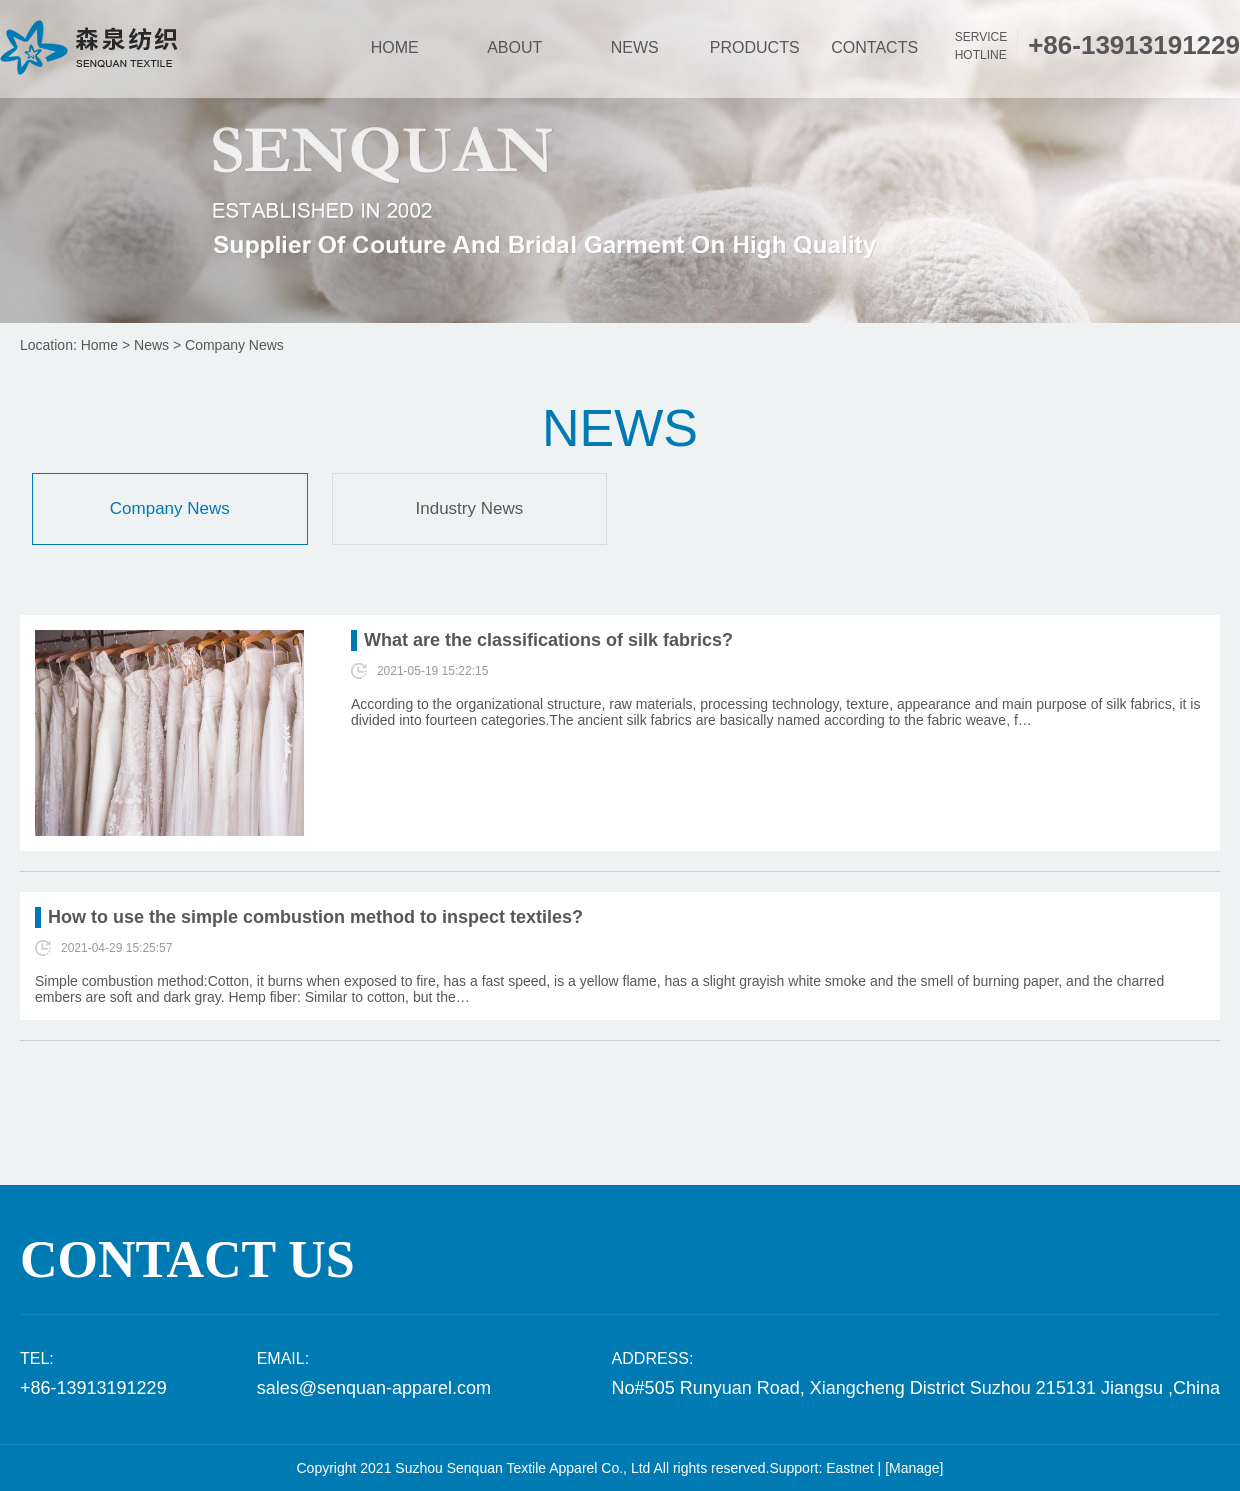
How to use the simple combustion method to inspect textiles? (315, 917)
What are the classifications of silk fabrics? (548, 640)
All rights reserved (709, 1468)
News (151, 345)
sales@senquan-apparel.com (374, 1388)
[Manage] (914, 1468)
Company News (234, 345)
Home (99, 345)
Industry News (470, 508)
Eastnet (849, 1468)
